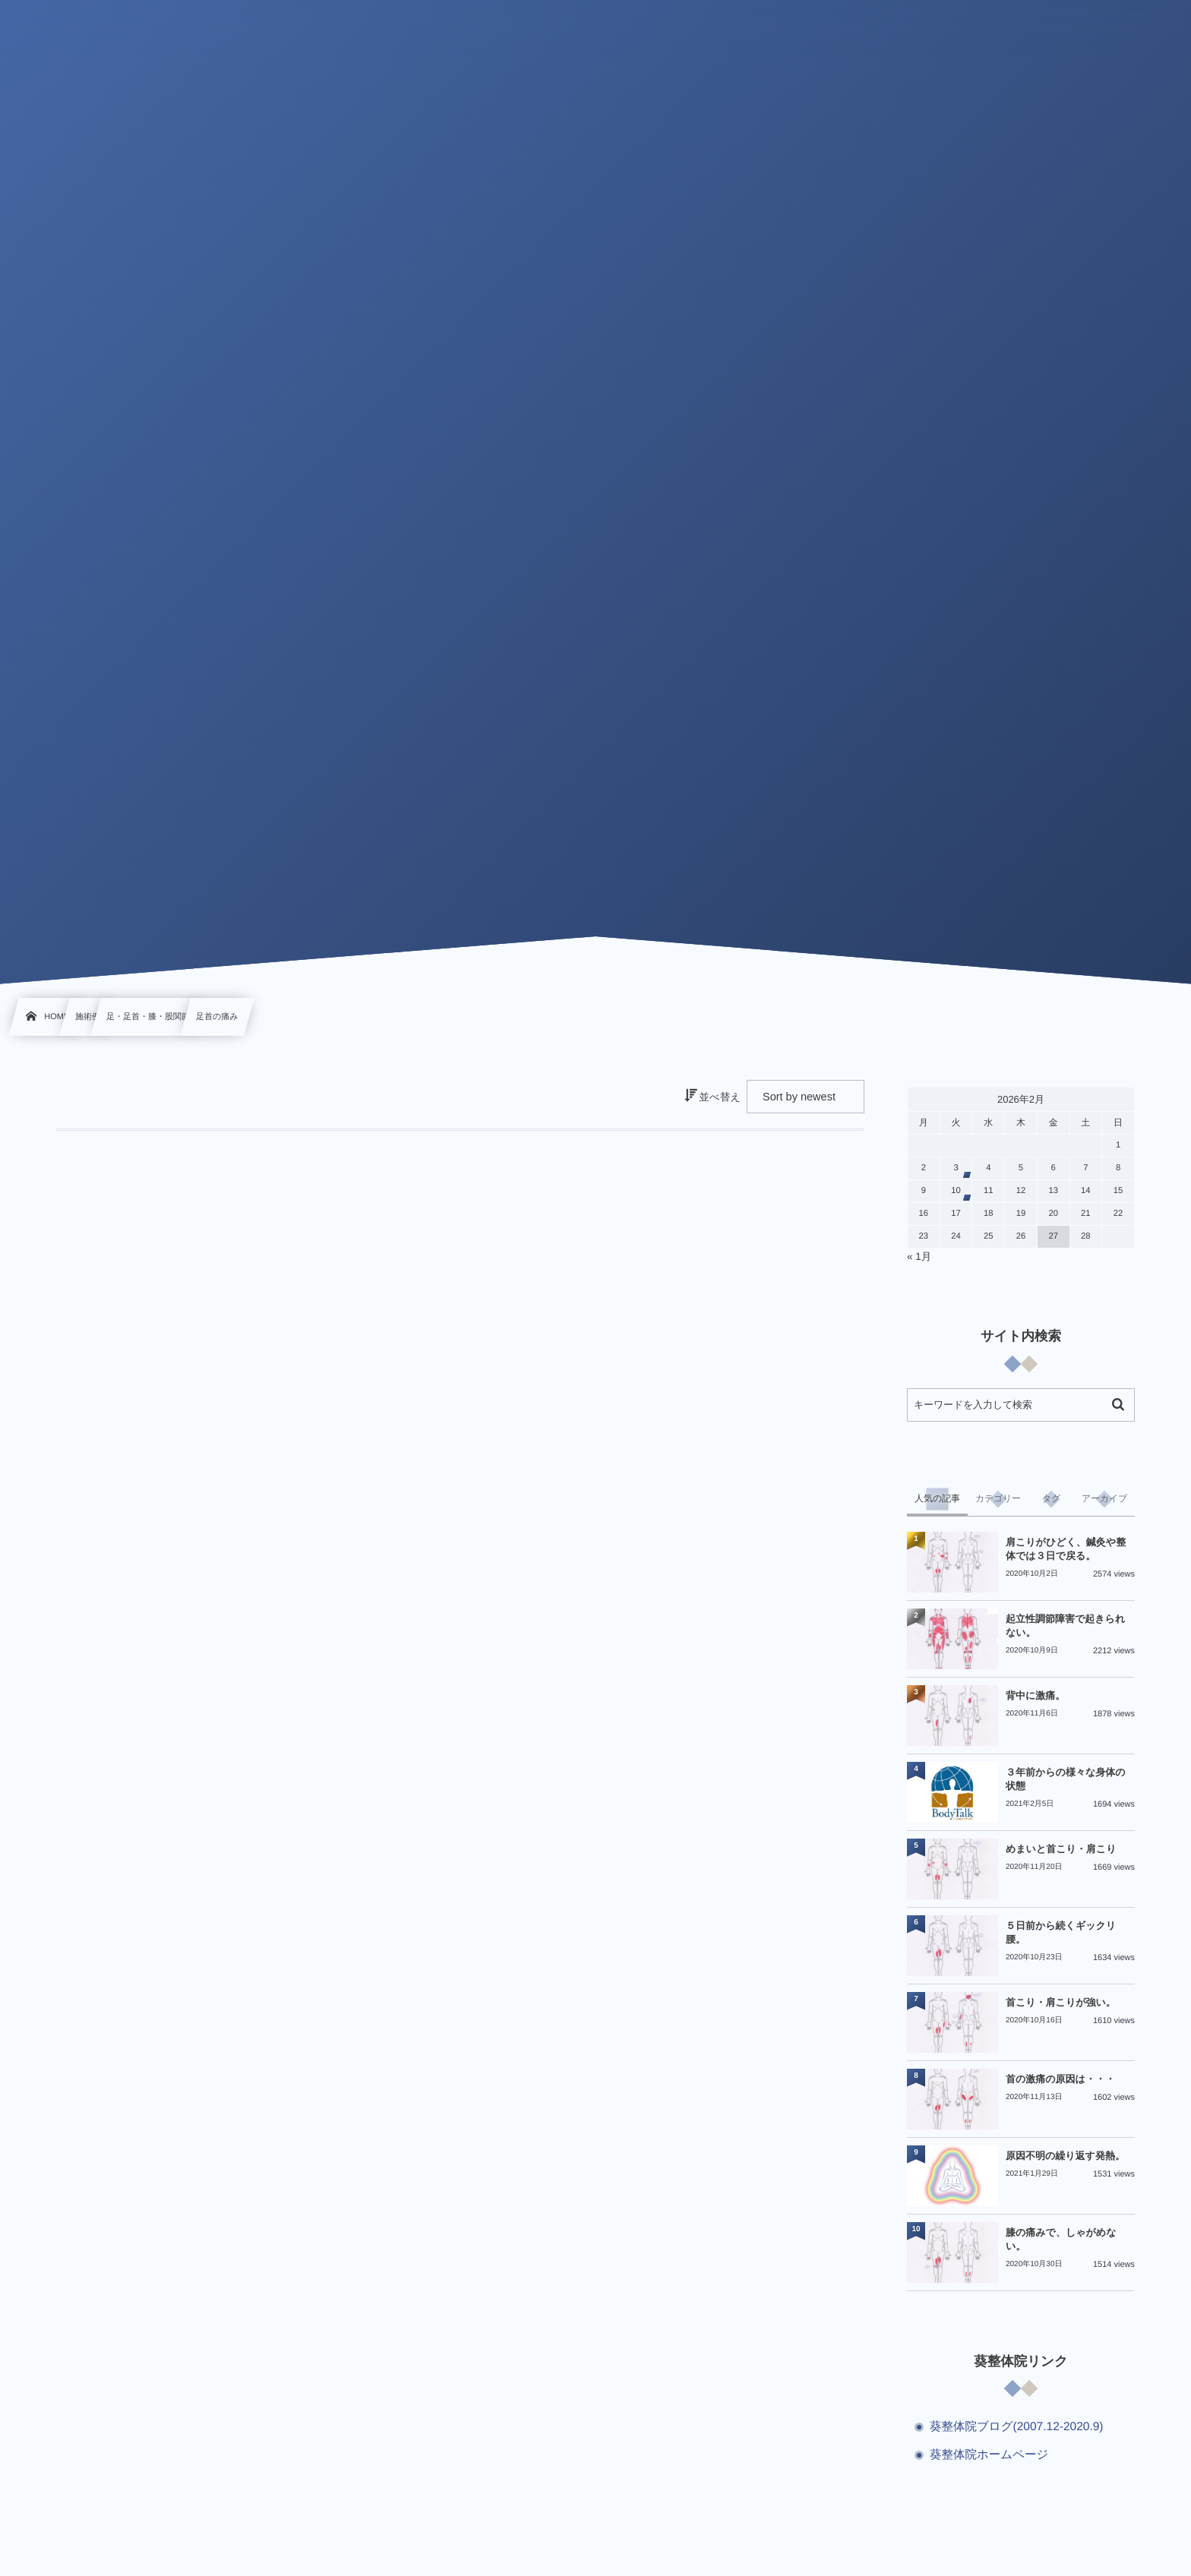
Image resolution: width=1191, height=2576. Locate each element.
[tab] (937, 1499)
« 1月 (919, 1256)
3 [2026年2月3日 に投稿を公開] (955, 1168)
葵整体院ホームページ (989, 2454)
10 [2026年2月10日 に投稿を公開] (956, 1190)
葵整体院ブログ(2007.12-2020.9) (1017, 2426)
